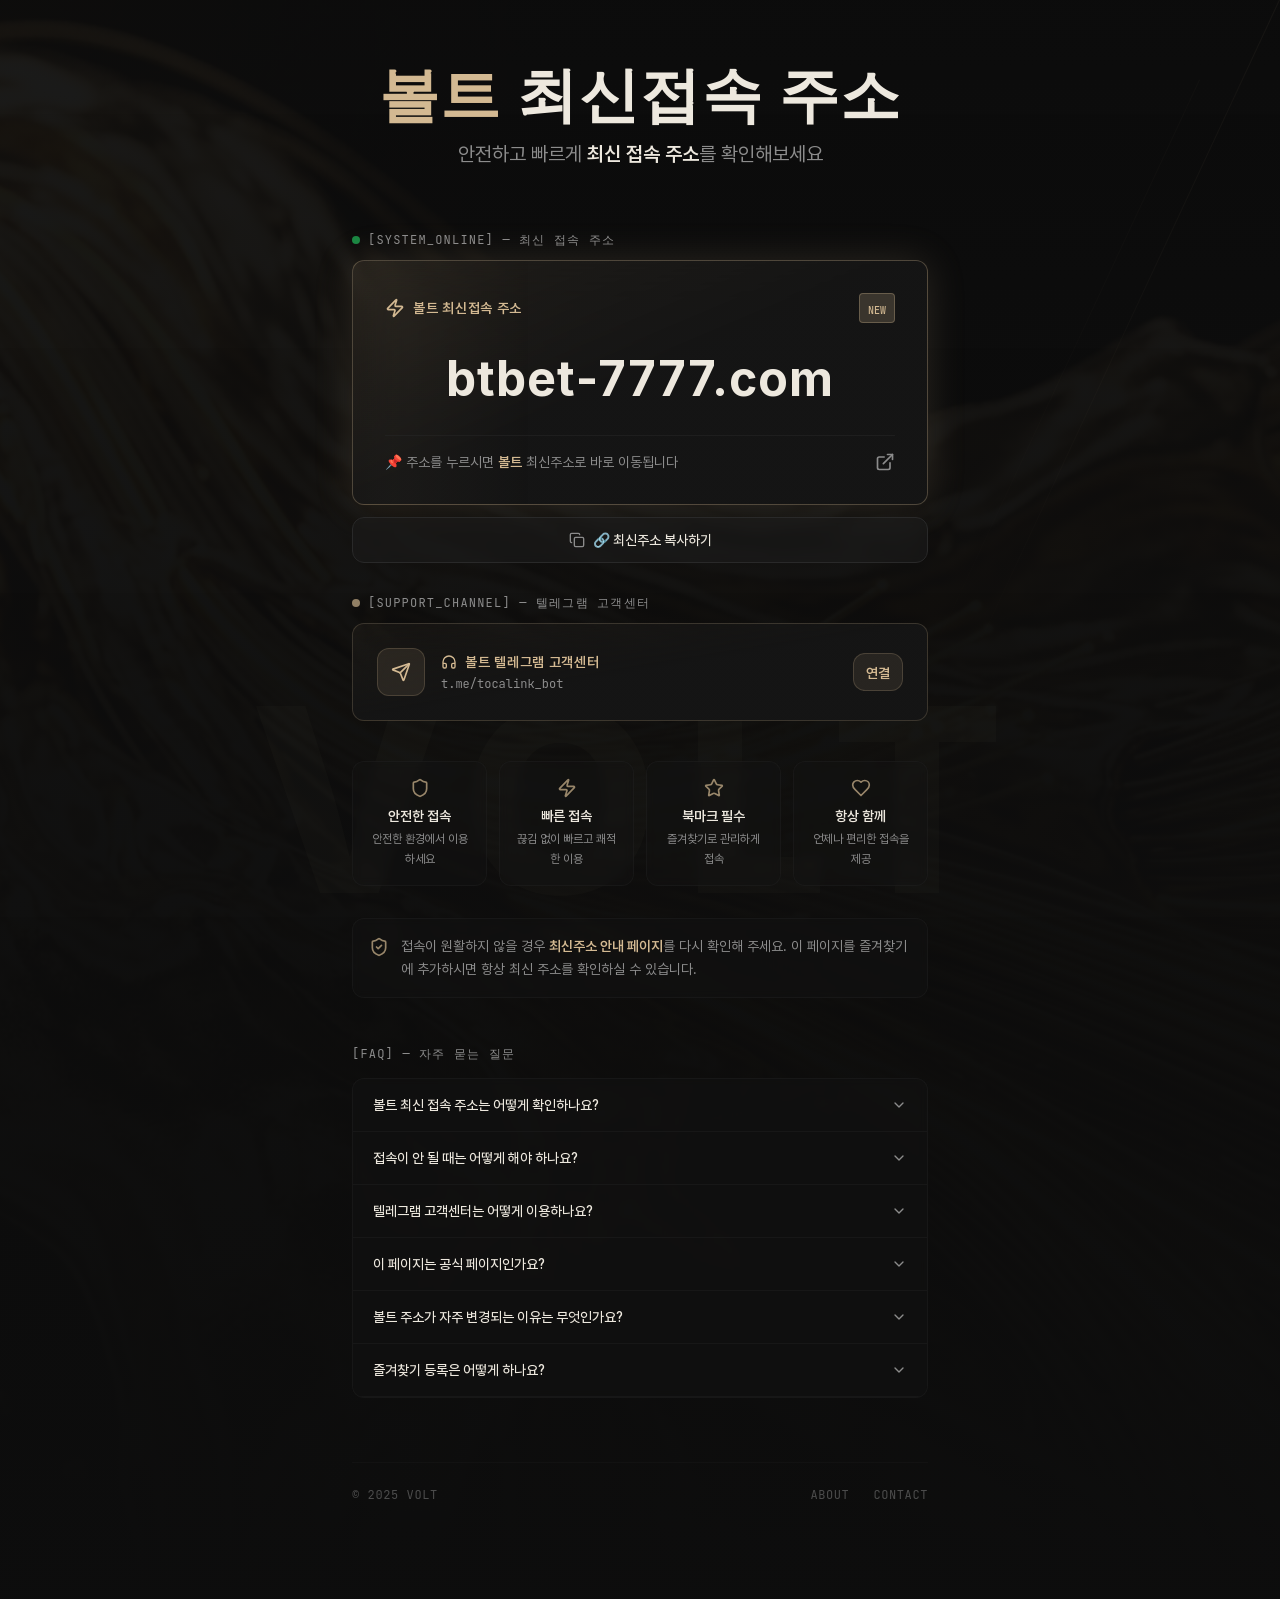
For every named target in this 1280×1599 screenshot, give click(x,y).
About (829, 1495)
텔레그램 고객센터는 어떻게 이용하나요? (640, 1211)
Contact (900, 1495)
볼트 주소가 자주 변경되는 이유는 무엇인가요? (640, 1317)
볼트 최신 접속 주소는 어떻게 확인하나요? (640, 1105)
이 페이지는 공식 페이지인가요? (640, 1264)
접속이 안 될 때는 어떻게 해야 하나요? (640, 1158)
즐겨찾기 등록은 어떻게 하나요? (640, 1370)
